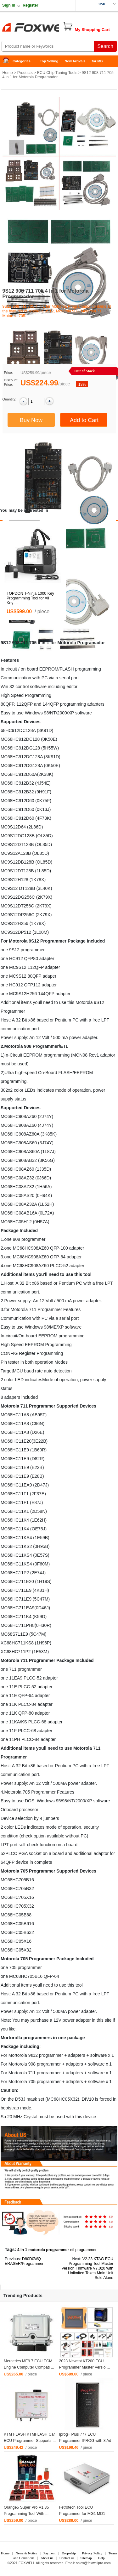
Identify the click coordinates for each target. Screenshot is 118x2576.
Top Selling (49, 61)
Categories (22, 61)
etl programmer (83, 2250)
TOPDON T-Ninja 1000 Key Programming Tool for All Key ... (30, 598)
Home (8, 61)
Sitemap (86, 2558)
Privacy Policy (92, 2553)
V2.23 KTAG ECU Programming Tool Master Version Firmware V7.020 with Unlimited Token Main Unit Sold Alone (87, 2268)
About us (47, 2558)
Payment (49, 2553)
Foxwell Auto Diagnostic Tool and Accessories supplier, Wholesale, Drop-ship (50, 28)
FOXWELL (27, 2563)
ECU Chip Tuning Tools (57, 73)
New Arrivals (75, 61)
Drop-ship (69, 2553)
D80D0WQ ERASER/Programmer (24, 2261)
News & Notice (26, 2553)
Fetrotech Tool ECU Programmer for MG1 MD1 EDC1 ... (82, 2513)
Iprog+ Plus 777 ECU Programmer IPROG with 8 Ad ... (85, 2440)
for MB (97, 61)
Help (101, 2558)
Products (25, 73)
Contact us (66, 2558)
